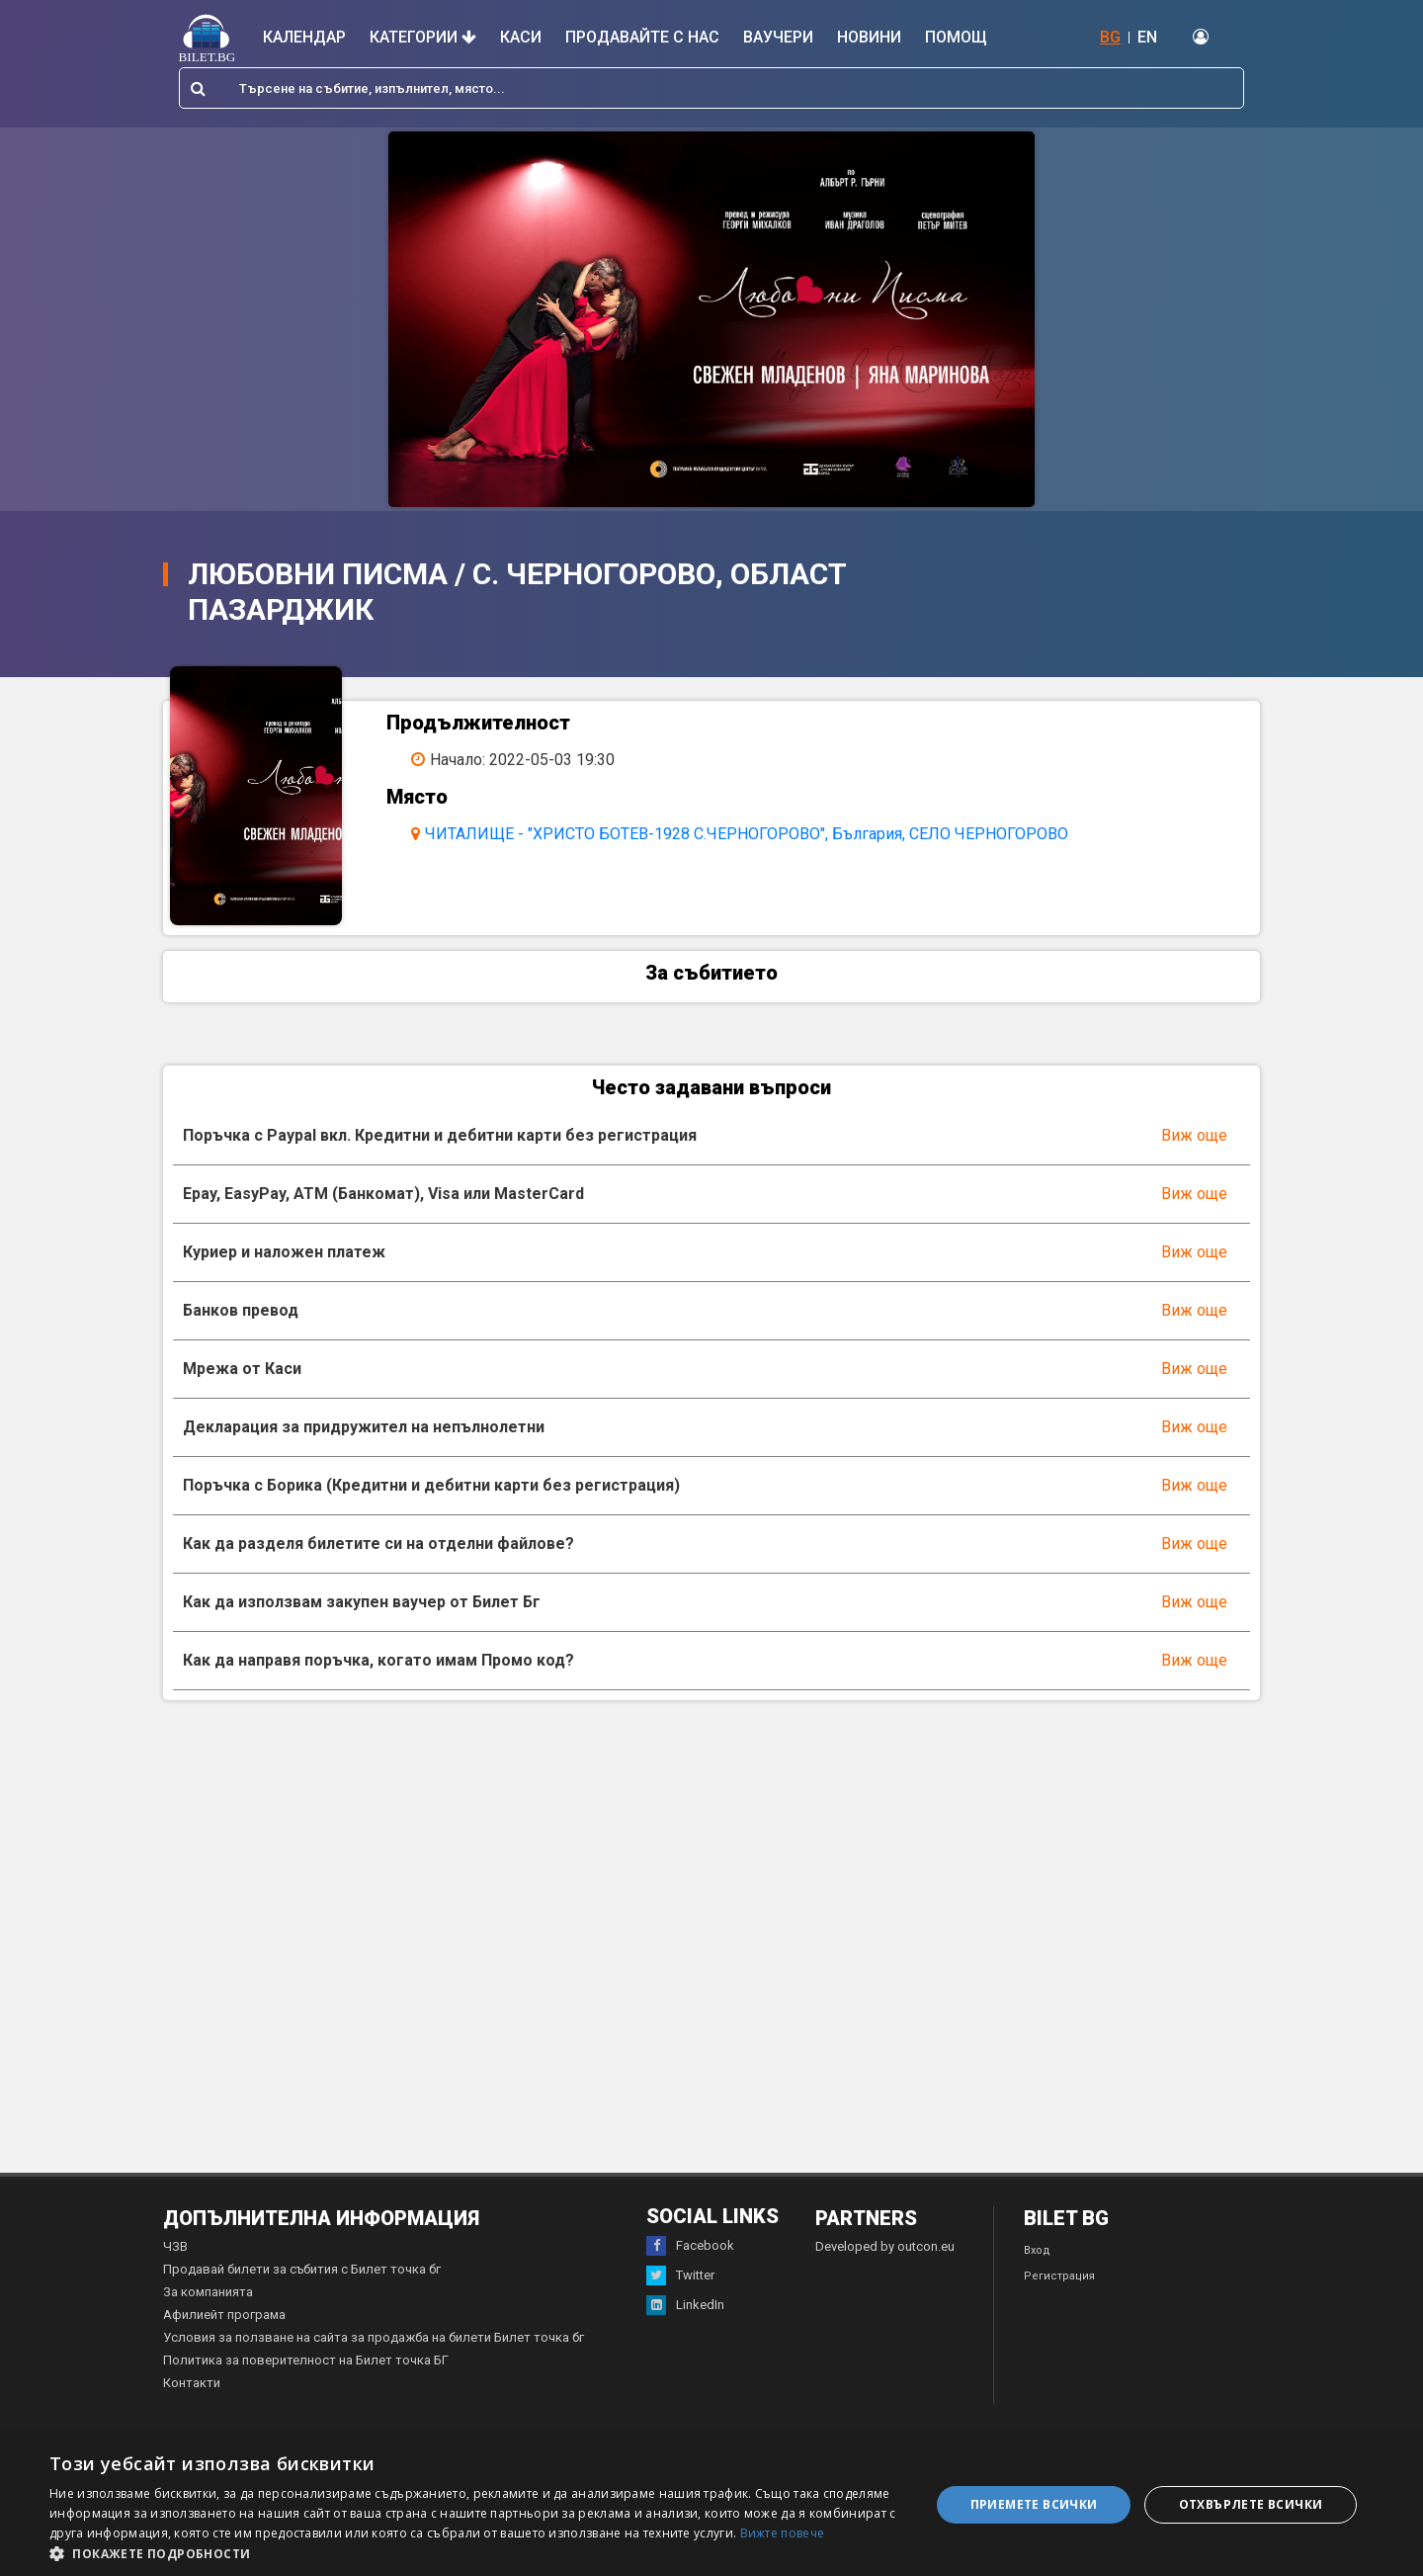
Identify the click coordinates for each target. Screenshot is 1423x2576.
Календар (304, 37)
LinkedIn (685, 2313)
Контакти (191, 2390)
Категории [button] (423, 37)
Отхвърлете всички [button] (1251, 2504)
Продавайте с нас (642, 37)
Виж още (1194, 1143)
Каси (521, 37)
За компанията (208, 2299)
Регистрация (1059, 2283)
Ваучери (778, 37)
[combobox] (711, 88)
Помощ (956, 37)
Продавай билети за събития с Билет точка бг (302, 2277)
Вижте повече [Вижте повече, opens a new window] (782, 2533)
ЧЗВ (175, 2254)
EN (1147, 37)
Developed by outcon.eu (885, 2254)
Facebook (690, 2254)
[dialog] (711, 2505)
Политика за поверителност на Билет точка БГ (306, 2367)
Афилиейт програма (224, 2322)
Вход (1037, 2258)
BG (1110, 37)
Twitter (680, 2283)
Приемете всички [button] (1034, 2504)
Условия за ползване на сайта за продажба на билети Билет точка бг (373, 2345)
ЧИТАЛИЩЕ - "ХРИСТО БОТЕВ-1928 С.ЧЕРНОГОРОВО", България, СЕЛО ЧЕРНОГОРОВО (752, 833)
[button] (476, 2552)
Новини (869, 37)
